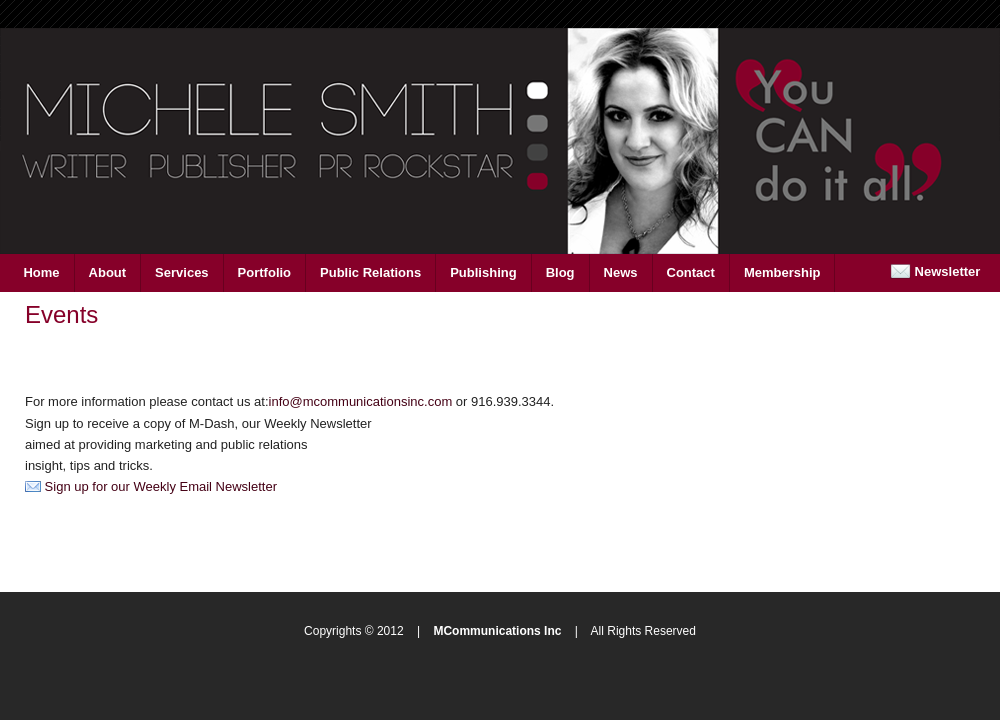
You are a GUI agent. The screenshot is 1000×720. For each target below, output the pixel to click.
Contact (691, 272)
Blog (560, 272)
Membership (782, 272)
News (621, 272)
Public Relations (370, 272)
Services (182, 272)
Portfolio (264, 272)
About (108, 272)
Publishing (483, 272)
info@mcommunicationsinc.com (361, 401)
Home (41, 272)
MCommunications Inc (497, 631)
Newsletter (935, 271)
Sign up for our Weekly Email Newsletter (151, 486)
